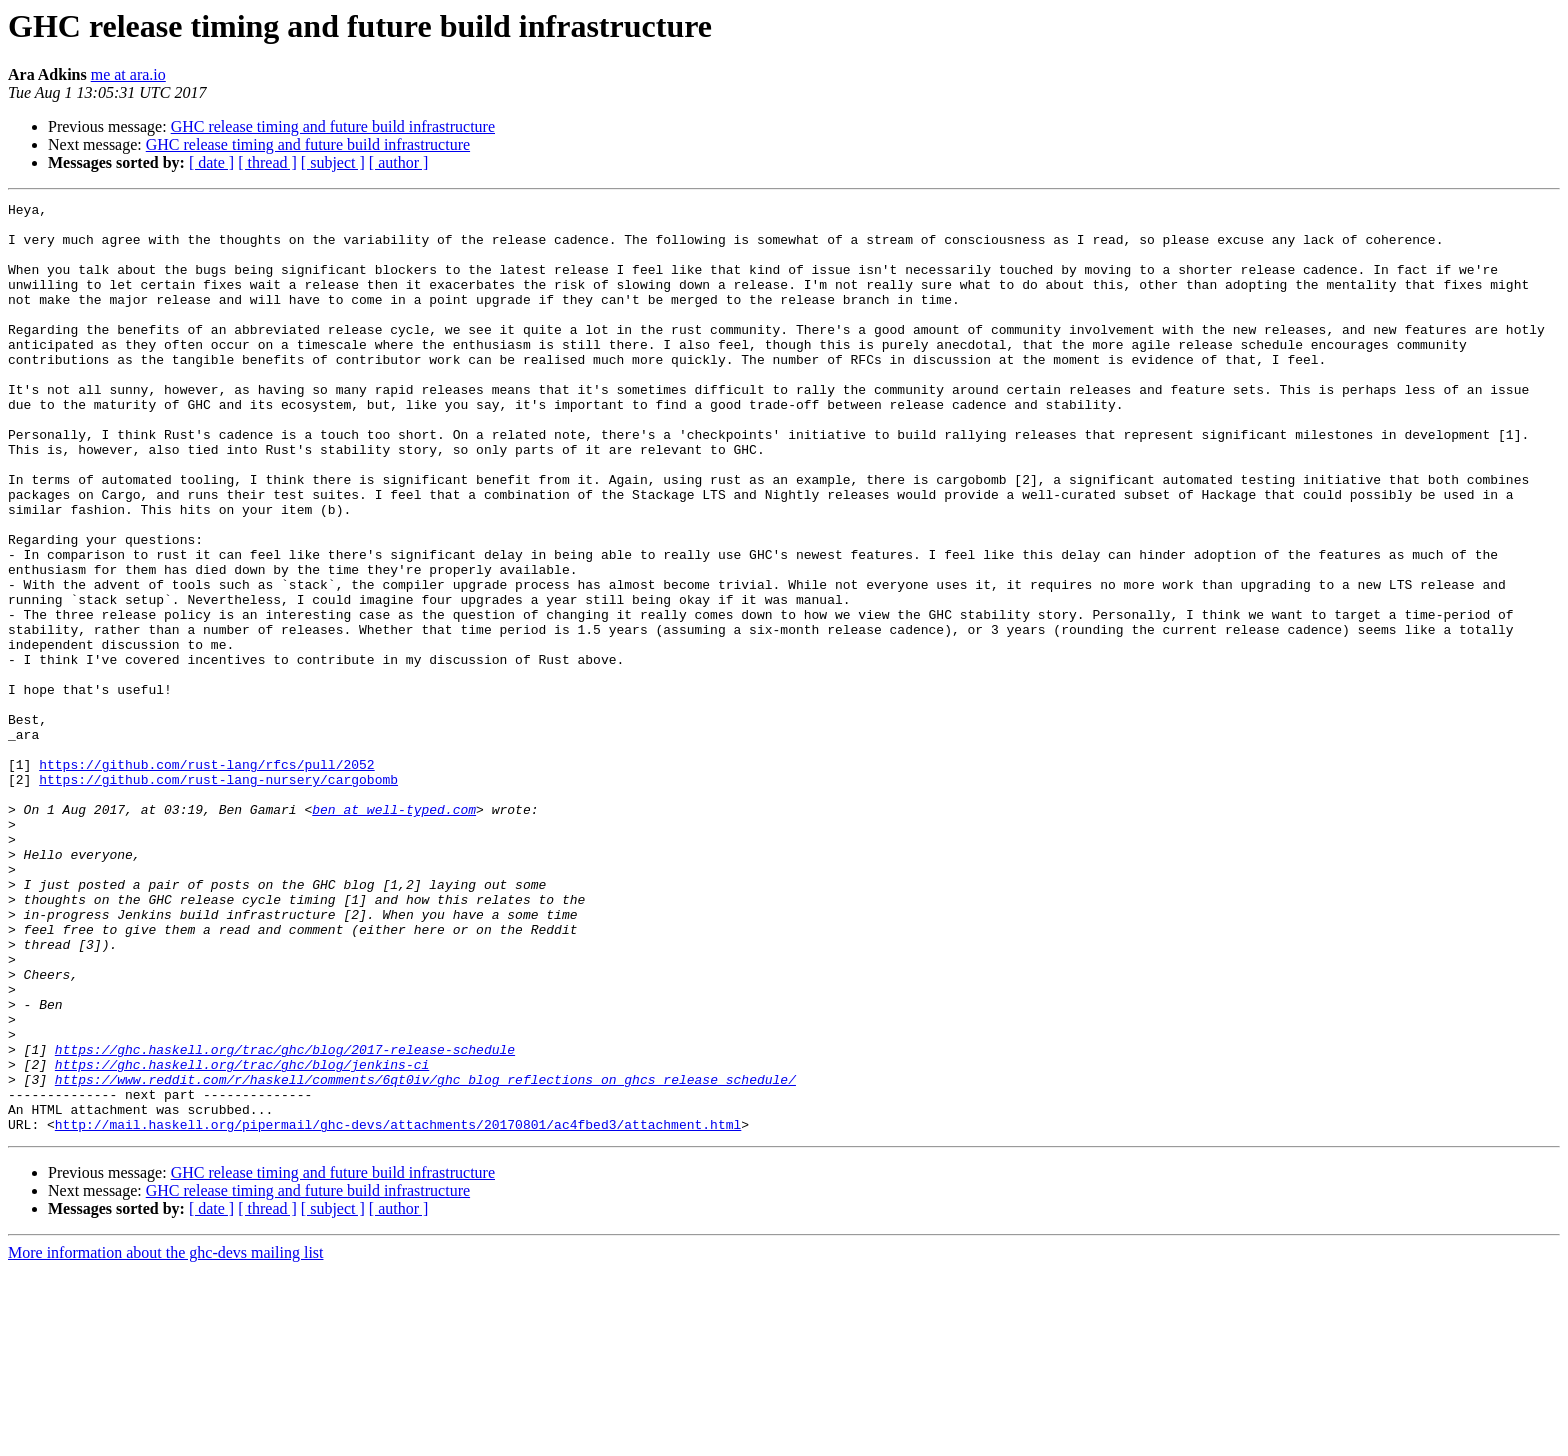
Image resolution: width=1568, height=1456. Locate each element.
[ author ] (399, 162)
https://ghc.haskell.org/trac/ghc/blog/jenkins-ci (242, 1238)
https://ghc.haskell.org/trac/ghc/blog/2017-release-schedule (285, 1220)
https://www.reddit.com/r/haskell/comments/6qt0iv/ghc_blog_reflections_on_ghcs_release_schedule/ (425, 1256)
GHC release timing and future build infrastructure (333, 126)
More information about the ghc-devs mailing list (166, 1438)
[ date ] (211, 162)
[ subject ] (333, 162)
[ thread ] (267, 162)
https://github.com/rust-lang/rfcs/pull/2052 (206, 878)
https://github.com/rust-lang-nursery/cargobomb (218, 896)
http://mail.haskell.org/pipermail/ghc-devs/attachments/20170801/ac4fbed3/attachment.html (398, 1310)
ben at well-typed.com (394, 932)
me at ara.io (128, 74)
